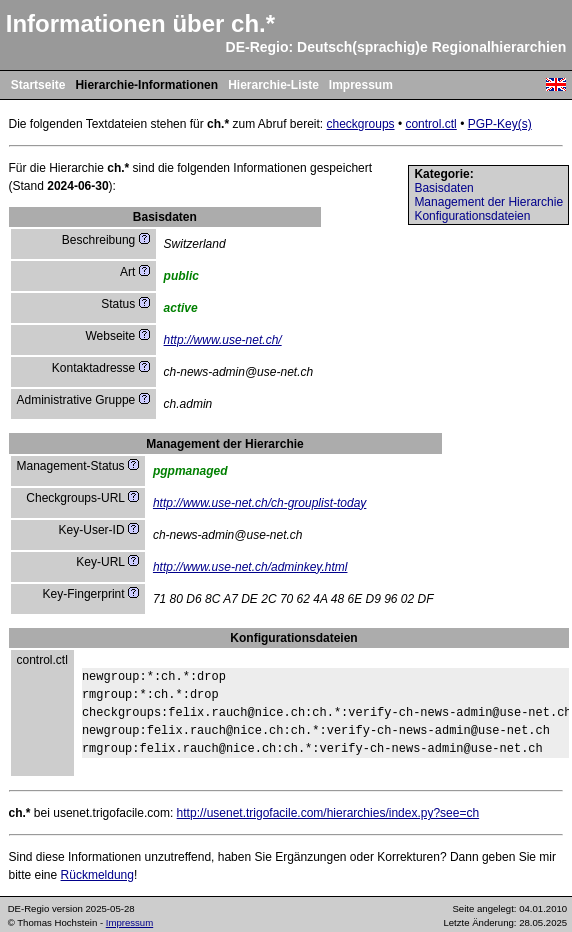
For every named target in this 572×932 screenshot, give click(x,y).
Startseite (38, 85)
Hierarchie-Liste (273, 85)
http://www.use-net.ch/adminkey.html (250, 567)
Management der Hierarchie (488, 202)
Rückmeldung (97, 875)
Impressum (361, 85)
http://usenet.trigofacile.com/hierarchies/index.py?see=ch (328, 813)
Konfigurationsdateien (472, 216)
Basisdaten (443, 188)
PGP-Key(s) (500, 124)
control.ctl (430, 124)
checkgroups (361, 124)
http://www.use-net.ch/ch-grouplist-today (259, 503)
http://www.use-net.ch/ (223, 340)
